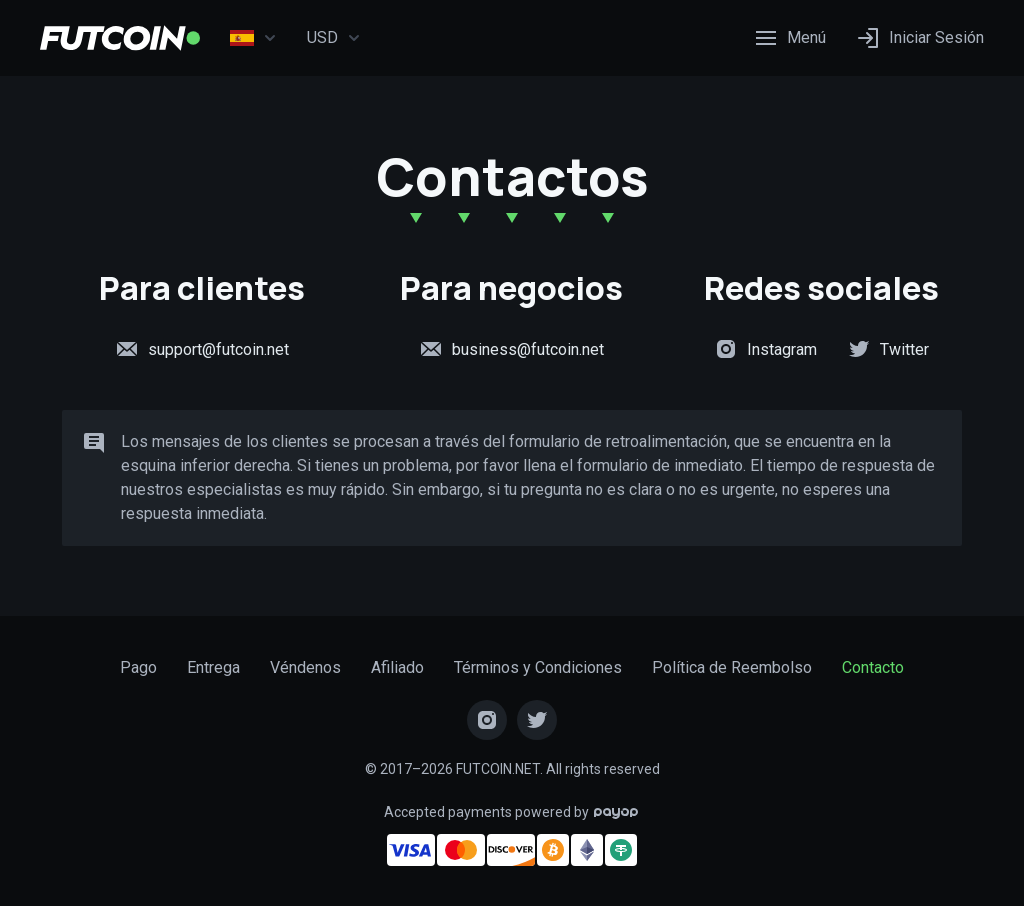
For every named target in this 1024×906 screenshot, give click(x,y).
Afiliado (397, 667)
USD (334, 38)
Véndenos (305, 667)
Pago (138, 667)
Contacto (873, 667)
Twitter (888, 349)
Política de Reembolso (732, 667)
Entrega (213, 667)
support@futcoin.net (202, 349)
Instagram (765, 349)
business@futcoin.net (511, 349)
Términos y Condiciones (538, 667)
